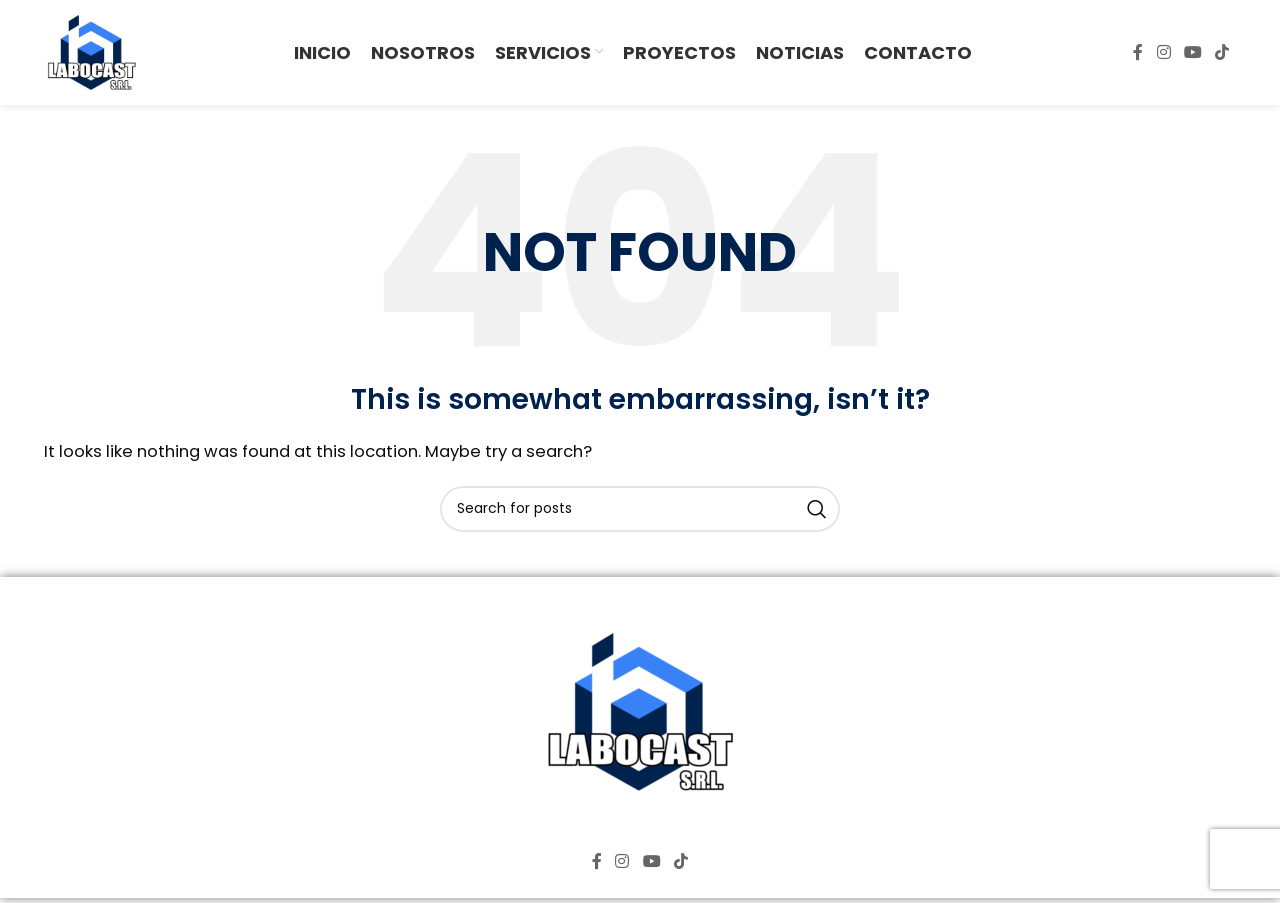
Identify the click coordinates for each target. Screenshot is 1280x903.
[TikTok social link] (1222, 52)
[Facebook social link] (1138, 52)
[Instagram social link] (1163, 52)
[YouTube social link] (1192, 52)
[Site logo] (91, 51)
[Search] (640, 509)
